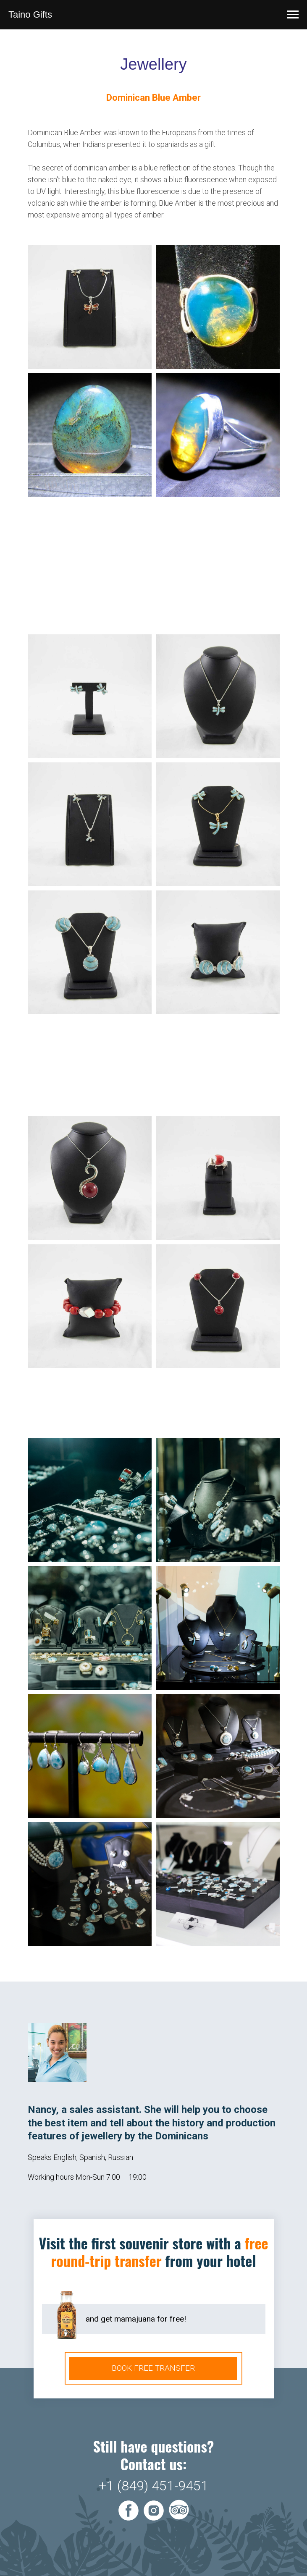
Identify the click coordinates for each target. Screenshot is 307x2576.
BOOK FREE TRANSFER (153, 2368)
